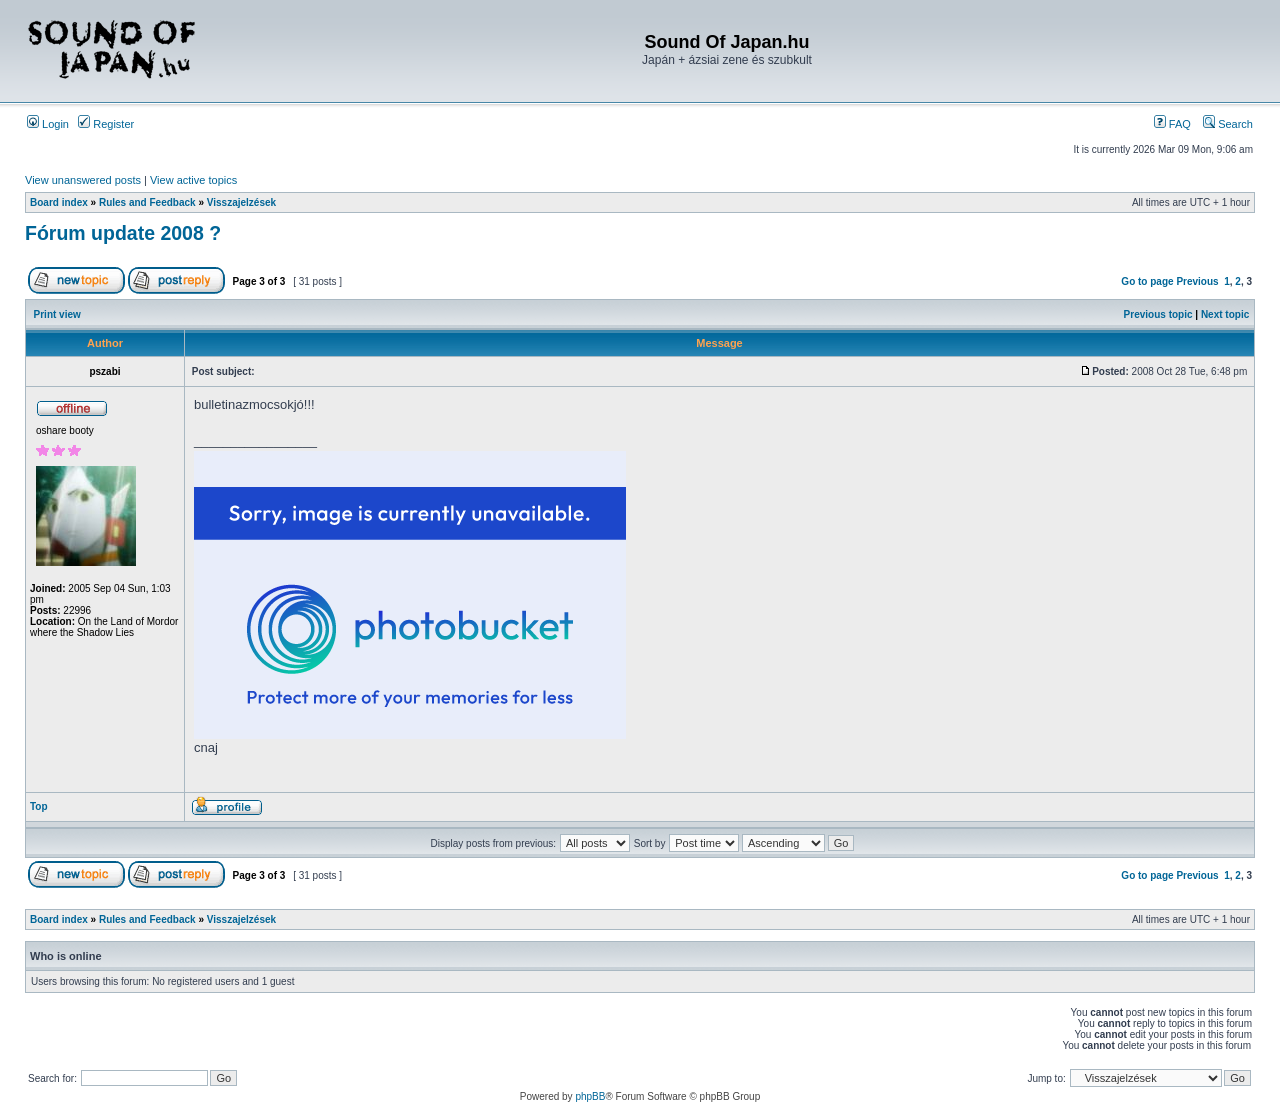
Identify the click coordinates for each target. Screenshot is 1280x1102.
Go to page (1147, 281)
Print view (57, 314)
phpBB (590, 1096)
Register (106, 124)
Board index (59, 202)
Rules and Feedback (147, 202)
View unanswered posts (83, 180)
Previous (1197, 281)
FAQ (1172, 124)
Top (39, 806)
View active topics (193, 180)
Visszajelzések (241, 202)
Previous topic (1158, 314)
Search (1228, 124)
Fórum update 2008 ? (123, 233)
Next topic (1225, 314)
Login (48, 124)
